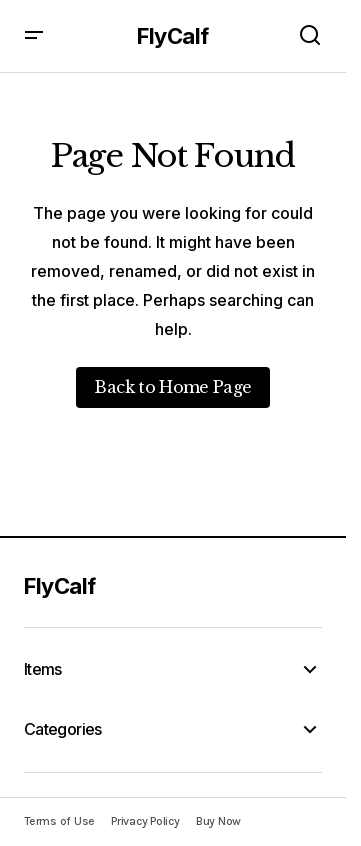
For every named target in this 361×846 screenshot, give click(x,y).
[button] (34, 36)
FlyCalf (173, 36)
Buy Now (218, 821)
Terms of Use (59, 821)
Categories (63, 729)
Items (43, 669)
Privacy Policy (145, 821)
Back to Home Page (172, 387)
